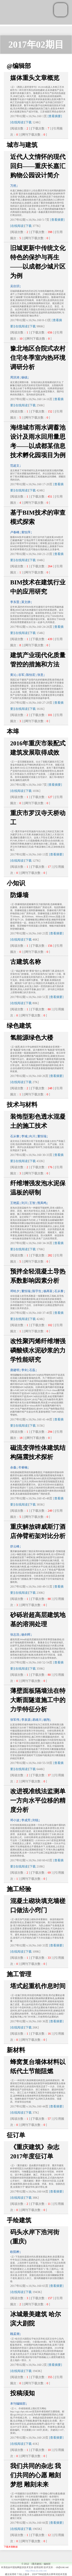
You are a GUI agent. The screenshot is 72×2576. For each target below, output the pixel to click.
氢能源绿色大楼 (31, 1037)
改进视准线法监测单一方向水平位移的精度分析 (37, 1800)
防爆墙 (19, 895)
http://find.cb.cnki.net (35, 2570)
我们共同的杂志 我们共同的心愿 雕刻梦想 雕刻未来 (35, 2475)
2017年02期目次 (36, 46)
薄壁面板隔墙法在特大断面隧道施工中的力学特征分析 (37, 1700)
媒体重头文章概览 (34, 77)
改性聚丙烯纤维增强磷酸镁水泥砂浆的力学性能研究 (37, 1350)
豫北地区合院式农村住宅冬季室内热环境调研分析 (37, 357)
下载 (29, 122)
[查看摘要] (55, 116)
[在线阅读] (17, 122)
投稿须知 (22, 2393)
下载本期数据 (11, 2546)
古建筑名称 (25, 961)
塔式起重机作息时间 (37, 1986)
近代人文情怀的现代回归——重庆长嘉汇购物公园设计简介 (37, 166)
